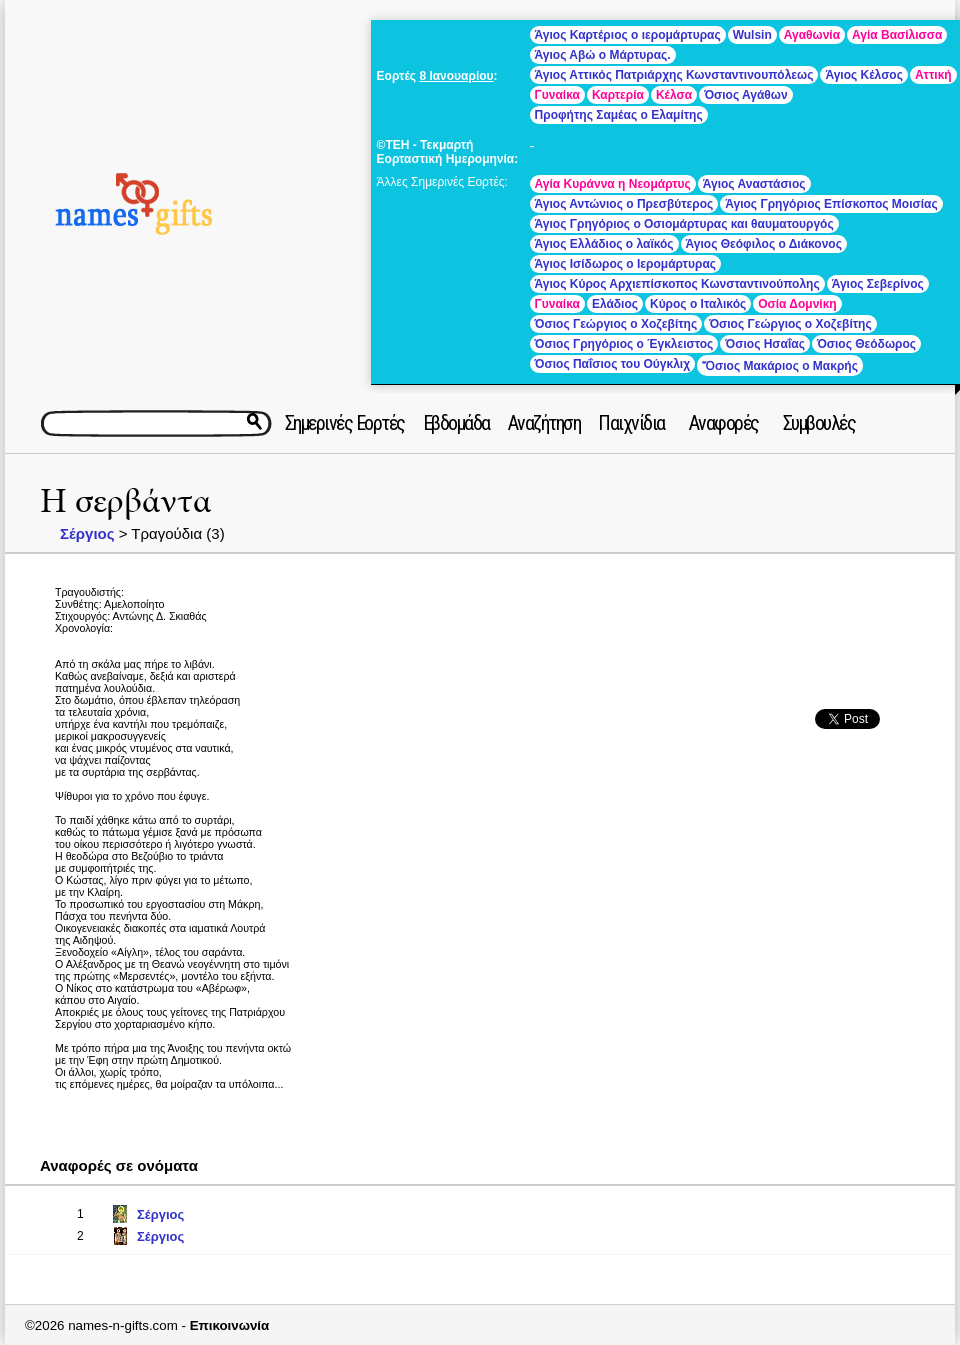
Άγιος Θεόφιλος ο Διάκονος (764, 244)
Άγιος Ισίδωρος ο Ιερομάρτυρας (625, 264)
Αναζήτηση (544, 423)
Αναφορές (724, 423)
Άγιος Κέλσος (864, 75)
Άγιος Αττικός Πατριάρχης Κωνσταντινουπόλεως (674, 75)
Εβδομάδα (456, 423)
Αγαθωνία (812, 35)
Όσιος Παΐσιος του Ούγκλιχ (612, 364)
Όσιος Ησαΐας (765, 344)
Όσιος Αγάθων (745, 95)
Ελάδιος (615, 304)
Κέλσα (674, 95)
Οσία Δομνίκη (797, 304)
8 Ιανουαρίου (456, 76)
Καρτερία (618, 95)
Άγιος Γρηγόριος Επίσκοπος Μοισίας (831, 204)
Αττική (933, 75)
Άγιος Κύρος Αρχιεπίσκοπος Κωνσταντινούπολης (677, 284)
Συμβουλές (819, 423)
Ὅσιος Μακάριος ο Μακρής (780, 366)
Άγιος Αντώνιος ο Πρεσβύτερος (624, 204)
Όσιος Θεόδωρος (866, 344)
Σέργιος (87, 533)
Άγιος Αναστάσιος (754, 184)
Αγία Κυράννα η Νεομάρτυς (613, 184)
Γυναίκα (557, 95)
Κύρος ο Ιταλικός (698, 304)
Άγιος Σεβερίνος (878, 284)
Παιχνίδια (631, 423)
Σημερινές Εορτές (345, 423)
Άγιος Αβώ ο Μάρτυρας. (603, 55)
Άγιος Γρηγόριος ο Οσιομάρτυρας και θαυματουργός (684, 224)
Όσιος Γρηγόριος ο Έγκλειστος (624, 344)
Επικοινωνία (230, 1325)
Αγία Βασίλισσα (897, 35)
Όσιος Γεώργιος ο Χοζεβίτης (616, 324)
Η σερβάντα (125, 501)
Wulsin (752, 35)
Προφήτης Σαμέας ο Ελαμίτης (619, 115)
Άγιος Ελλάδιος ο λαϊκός (604, 244)
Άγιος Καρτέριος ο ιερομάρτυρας (628, 35)
